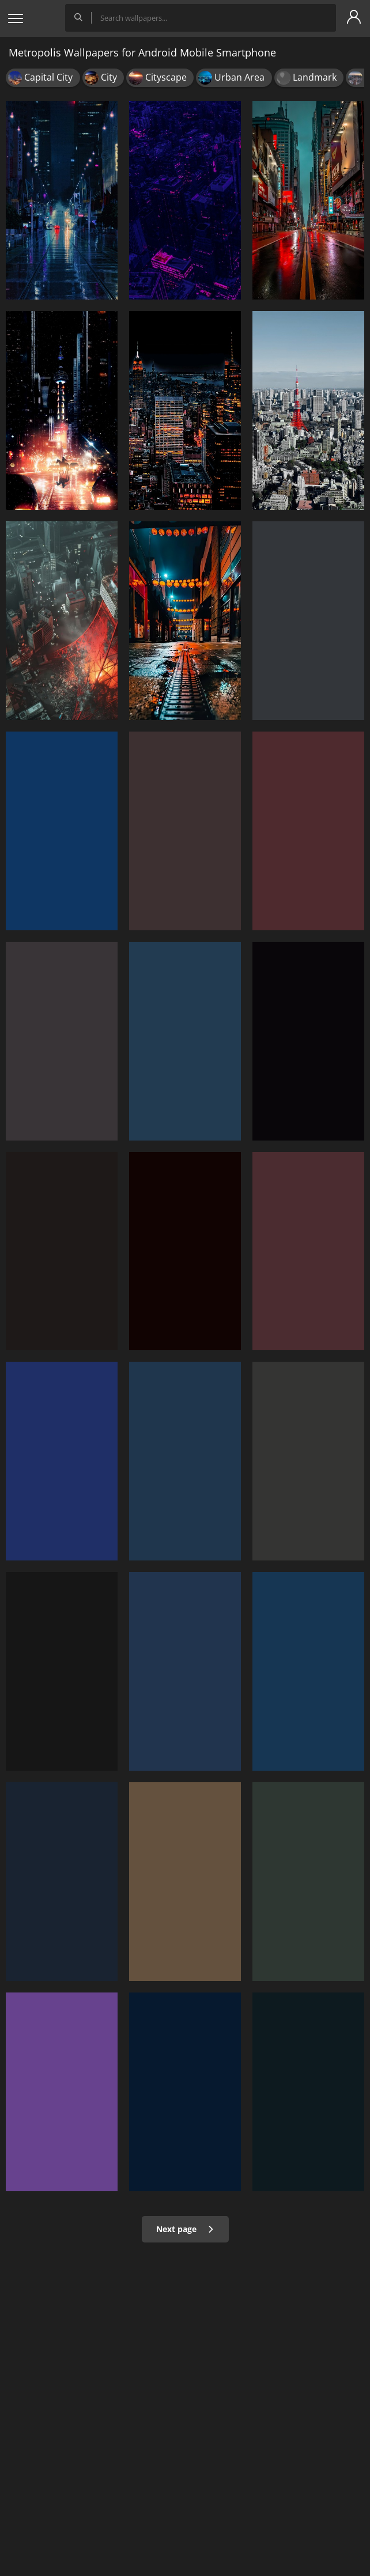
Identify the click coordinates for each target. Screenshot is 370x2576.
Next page (185, 2228)
